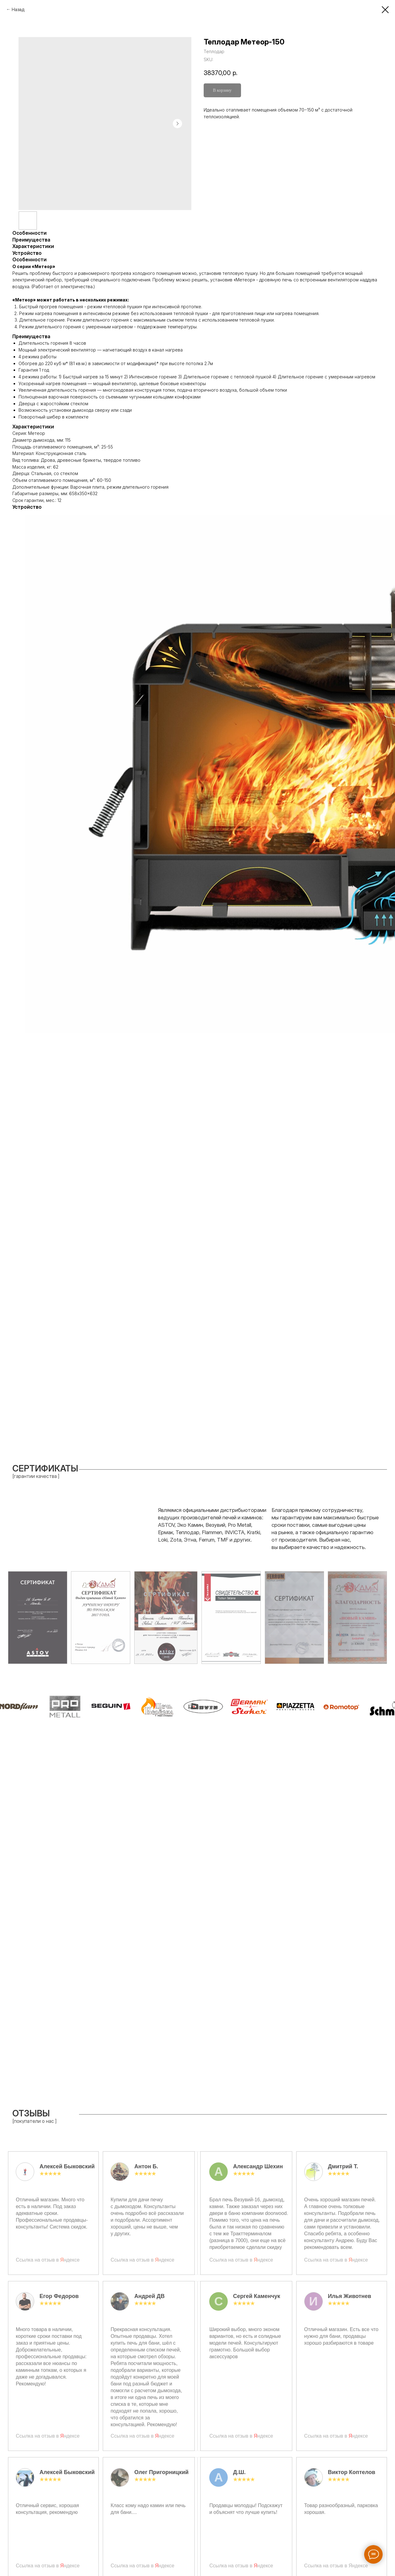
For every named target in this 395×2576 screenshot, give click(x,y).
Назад (18, 9)
